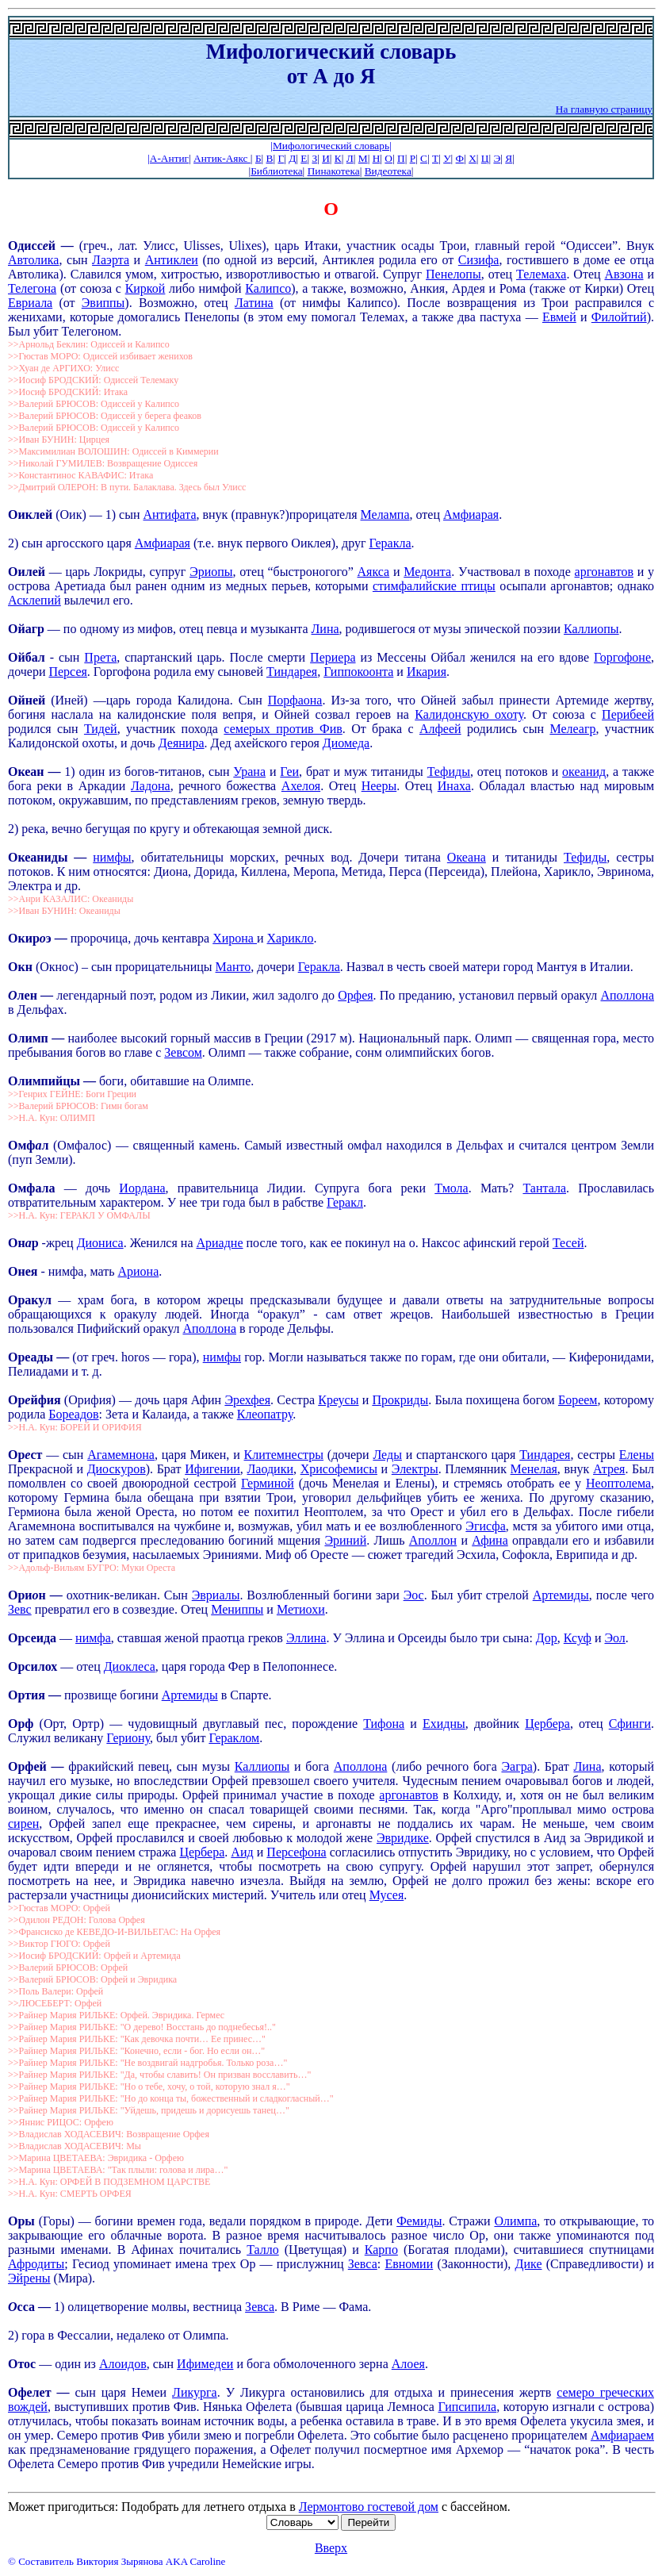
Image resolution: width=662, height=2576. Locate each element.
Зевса (362, 2264)
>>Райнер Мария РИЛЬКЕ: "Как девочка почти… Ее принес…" (137, 2038)
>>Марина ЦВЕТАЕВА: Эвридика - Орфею (96, 2157)
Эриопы (210, 571)
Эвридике (403, 1838)
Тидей (100, 728)
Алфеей (440, 728)
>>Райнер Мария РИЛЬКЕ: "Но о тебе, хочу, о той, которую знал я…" (149, 2086)
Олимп (30, 1038)
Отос (22, 2364)
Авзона (624, 274)
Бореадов (73, 1414)
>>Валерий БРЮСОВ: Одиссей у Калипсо (93, 403)
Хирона (234, 938)
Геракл (345, 1202)
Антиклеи (171, 260)
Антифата (169, 514)
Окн (22, 966)
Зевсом (183, 1052)
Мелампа (385, 514)
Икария (426, 671)
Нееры (379, 786)
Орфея (355, 995)
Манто (233, 966)
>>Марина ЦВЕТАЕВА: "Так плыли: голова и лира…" (118, 2169)
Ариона (138, 1271)
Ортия (28, 1695)
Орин (29, 1595)
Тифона (383, 1723)
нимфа (93, 1638)
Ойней (26, 700)
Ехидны (444, 1723)
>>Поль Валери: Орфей (55, 1991)
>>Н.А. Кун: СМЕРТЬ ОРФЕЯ (70, 2193)
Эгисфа (485, 1526)
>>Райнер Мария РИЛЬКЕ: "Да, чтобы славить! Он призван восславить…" (159, 2074)
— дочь (87, 1188)
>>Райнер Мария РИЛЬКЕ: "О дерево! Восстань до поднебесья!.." (142, 2027)
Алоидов (123, 2364)
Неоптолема (618, 1483)
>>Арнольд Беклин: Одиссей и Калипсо (89, 344)
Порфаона (295, 700)
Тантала (544, 1188)
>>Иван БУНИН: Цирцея (58, 439)
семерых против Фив (283, 728)
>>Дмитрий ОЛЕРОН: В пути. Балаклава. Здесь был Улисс (127, 487)
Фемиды (419, 2221)
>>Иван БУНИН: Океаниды (64, 910)
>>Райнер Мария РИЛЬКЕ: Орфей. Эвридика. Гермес (116, 2015)
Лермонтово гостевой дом (368, 2506)
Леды (387, 1454)
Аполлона (627, 995)
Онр (25, 1243)
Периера (332, 657)
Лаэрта (110, 260)
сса (27, 2306)
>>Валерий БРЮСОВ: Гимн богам (78, 1105)
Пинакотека (334, 171)
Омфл (28, 1145)
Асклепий (34, 600)
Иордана (142, 1188)
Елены (636, 1454)
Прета (100, 657)
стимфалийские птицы (434, 586)
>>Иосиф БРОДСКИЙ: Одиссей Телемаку (93, 380)
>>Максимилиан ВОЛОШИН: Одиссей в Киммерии (113, 451)
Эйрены (29, 2278)
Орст (27, 1454)
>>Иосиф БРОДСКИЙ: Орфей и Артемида (94, 1955)
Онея (22, 1271)
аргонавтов (604, 571)
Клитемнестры (284, 1454)
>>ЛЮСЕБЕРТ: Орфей (54, 2003)
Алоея (408, 2364)
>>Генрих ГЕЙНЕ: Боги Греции (72, 1094)
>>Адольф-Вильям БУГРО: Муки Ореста (91, 1567)
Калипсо (268, 288)
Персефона (296, 1852)
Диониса (100, 1243)
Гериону (128, 1738)
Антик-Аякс (222, 158)
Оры (21, 2221)
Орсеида (33, 1638)
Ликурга (194, 2392)
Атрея (609, 1469)
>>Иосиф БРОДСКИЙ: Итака (68, 391)
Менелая (534, 1469)
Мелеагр (572, 728)
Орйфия (36, 1400)
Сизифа (478, 260)
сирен (23, 1823)
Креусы (338, 1400)
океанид (584, 771)
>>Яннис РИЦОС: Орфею (60, 2122)
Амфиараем (622, 2435)
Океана (466, 857)
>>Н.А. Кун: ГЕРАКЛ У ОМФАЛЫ (79, 1215)
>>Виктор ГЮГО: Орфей (59, 1943)
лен (28, 995)
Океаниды (41, 857)
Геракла (390, 543)
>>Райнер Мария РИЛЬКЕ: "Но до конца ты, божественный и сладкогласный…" (171, 2098)
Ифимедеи (205, 2364)
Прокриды (400, 1400)
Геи (289, 771)
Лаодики (270, 1469)
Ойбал (26, 657)
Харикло (290, 938)
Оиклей (30, 514)
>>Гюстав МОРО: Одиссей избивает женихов (100, 356)
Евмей (559, 317)
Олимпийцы (45, 1081)
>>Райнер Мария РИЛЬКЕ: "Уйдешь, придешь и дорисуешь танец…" (148, 2110)
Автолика (33, 260)
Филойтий (619, 317)
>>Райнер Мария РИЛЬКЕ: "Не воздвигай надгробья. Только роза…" (147, 2062)
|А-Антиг (168, 158)
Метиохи (301, 1609)
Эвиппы (103, 302)
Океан (28, 771)
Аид (242, 1852)
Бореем (578, 1400)
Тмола (451, 1188)
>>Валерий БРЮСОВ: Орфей (68, 1967)
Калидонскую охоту (469, 714)
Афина (490, 1540)
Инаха (454, 786)
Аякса (374, 571)
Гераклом (234, 1738)
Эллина (306, 1638)
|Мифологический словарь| (330, 146)
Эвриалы (216, 1595)
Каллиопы (591, 628)
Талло (263, 2249)
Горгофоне (622, 657)
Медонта (427, 571)
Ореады (32, 1357)
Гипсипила (467, 2406)
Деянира (182, 743)
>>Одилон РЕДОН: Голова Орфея (76, 1919)
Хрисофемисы (338, 1469)
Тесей (568, 1243)
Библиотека (276, 171)
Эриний (345, 1540)
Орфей (29, 1766)
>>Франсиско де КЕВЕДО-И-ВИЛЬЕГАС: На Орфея (114, 1931)
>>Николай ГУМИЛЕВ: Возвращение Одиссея (102, 463)
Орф (24, 1723)
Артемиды (561, 1595)
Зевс (20, 1609)
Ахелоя (300, 786)
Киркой (145, 288)
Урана (249, 771)
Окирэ (31, 938)
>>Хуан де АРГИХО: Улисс (63, 368)
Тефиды (448, 771)
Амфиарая (471, 514)
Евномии (409, 2264)
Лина (325, 628)
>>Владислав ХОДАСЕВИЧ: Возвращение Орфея (108, 2134)
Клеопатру (265, 1414)
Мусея (386, 1895)
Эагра (516, 1766)
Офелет (32, 2392)
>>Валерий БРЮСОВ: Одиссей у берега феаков (104, 415)
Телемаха (541, 274)
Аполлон (433, 1540)
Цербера (547, 1723)
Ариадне (219, 1243)
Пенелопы (453, 274)
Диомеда (346, 743)
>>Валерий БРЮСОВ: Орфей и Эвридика (92, 1979)
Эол (614, 1638)
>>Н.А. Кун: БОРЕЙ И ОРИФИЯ (75, 1427)
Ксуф (577, 1638)
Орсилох (32, 1666)
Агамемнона (121, 1454)
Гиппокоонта (358, 671)
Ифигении (212, 1469)
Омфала (31, 1188)
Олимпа (515, 2221)
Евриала (30, 302)
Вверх (331, 2548)
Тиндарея (291, 671)
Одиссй (31, 245)
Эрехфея (247, 1400)
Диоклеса (129, 1666)
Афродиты (36, 2264)
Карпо (381, 2249)
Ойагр (28, 628)
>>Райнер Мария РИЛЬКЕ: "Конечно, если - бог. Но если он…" (136, 2050)
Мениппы (237, 1609)
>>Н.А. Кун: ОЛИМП (51, 1117)
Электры (415, 1469)
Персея (67, 671)
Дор (546, 1638)
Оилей (26, 571)
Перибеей (628, 714)
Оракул (30, 1300)
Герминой (267, 1483)
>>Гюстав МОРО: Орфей (59, 1908)
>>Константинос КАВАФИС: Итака (80, 475)
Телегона (32, 288)
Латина (254, 302)
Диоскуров (116, 1469)
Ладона (150, 786)
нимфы (112, 857)
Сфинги (630, 1723)
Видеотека (388, 171)
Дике (528, 2264)
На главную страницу (604, 109)
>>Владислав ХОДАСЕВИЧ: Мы (74, 2146)
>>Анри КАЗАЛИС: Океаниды (70, 898)
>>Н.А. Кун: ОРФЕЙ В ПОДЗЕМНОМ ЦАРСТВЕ (109, 2181)
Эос (414, 1595)
